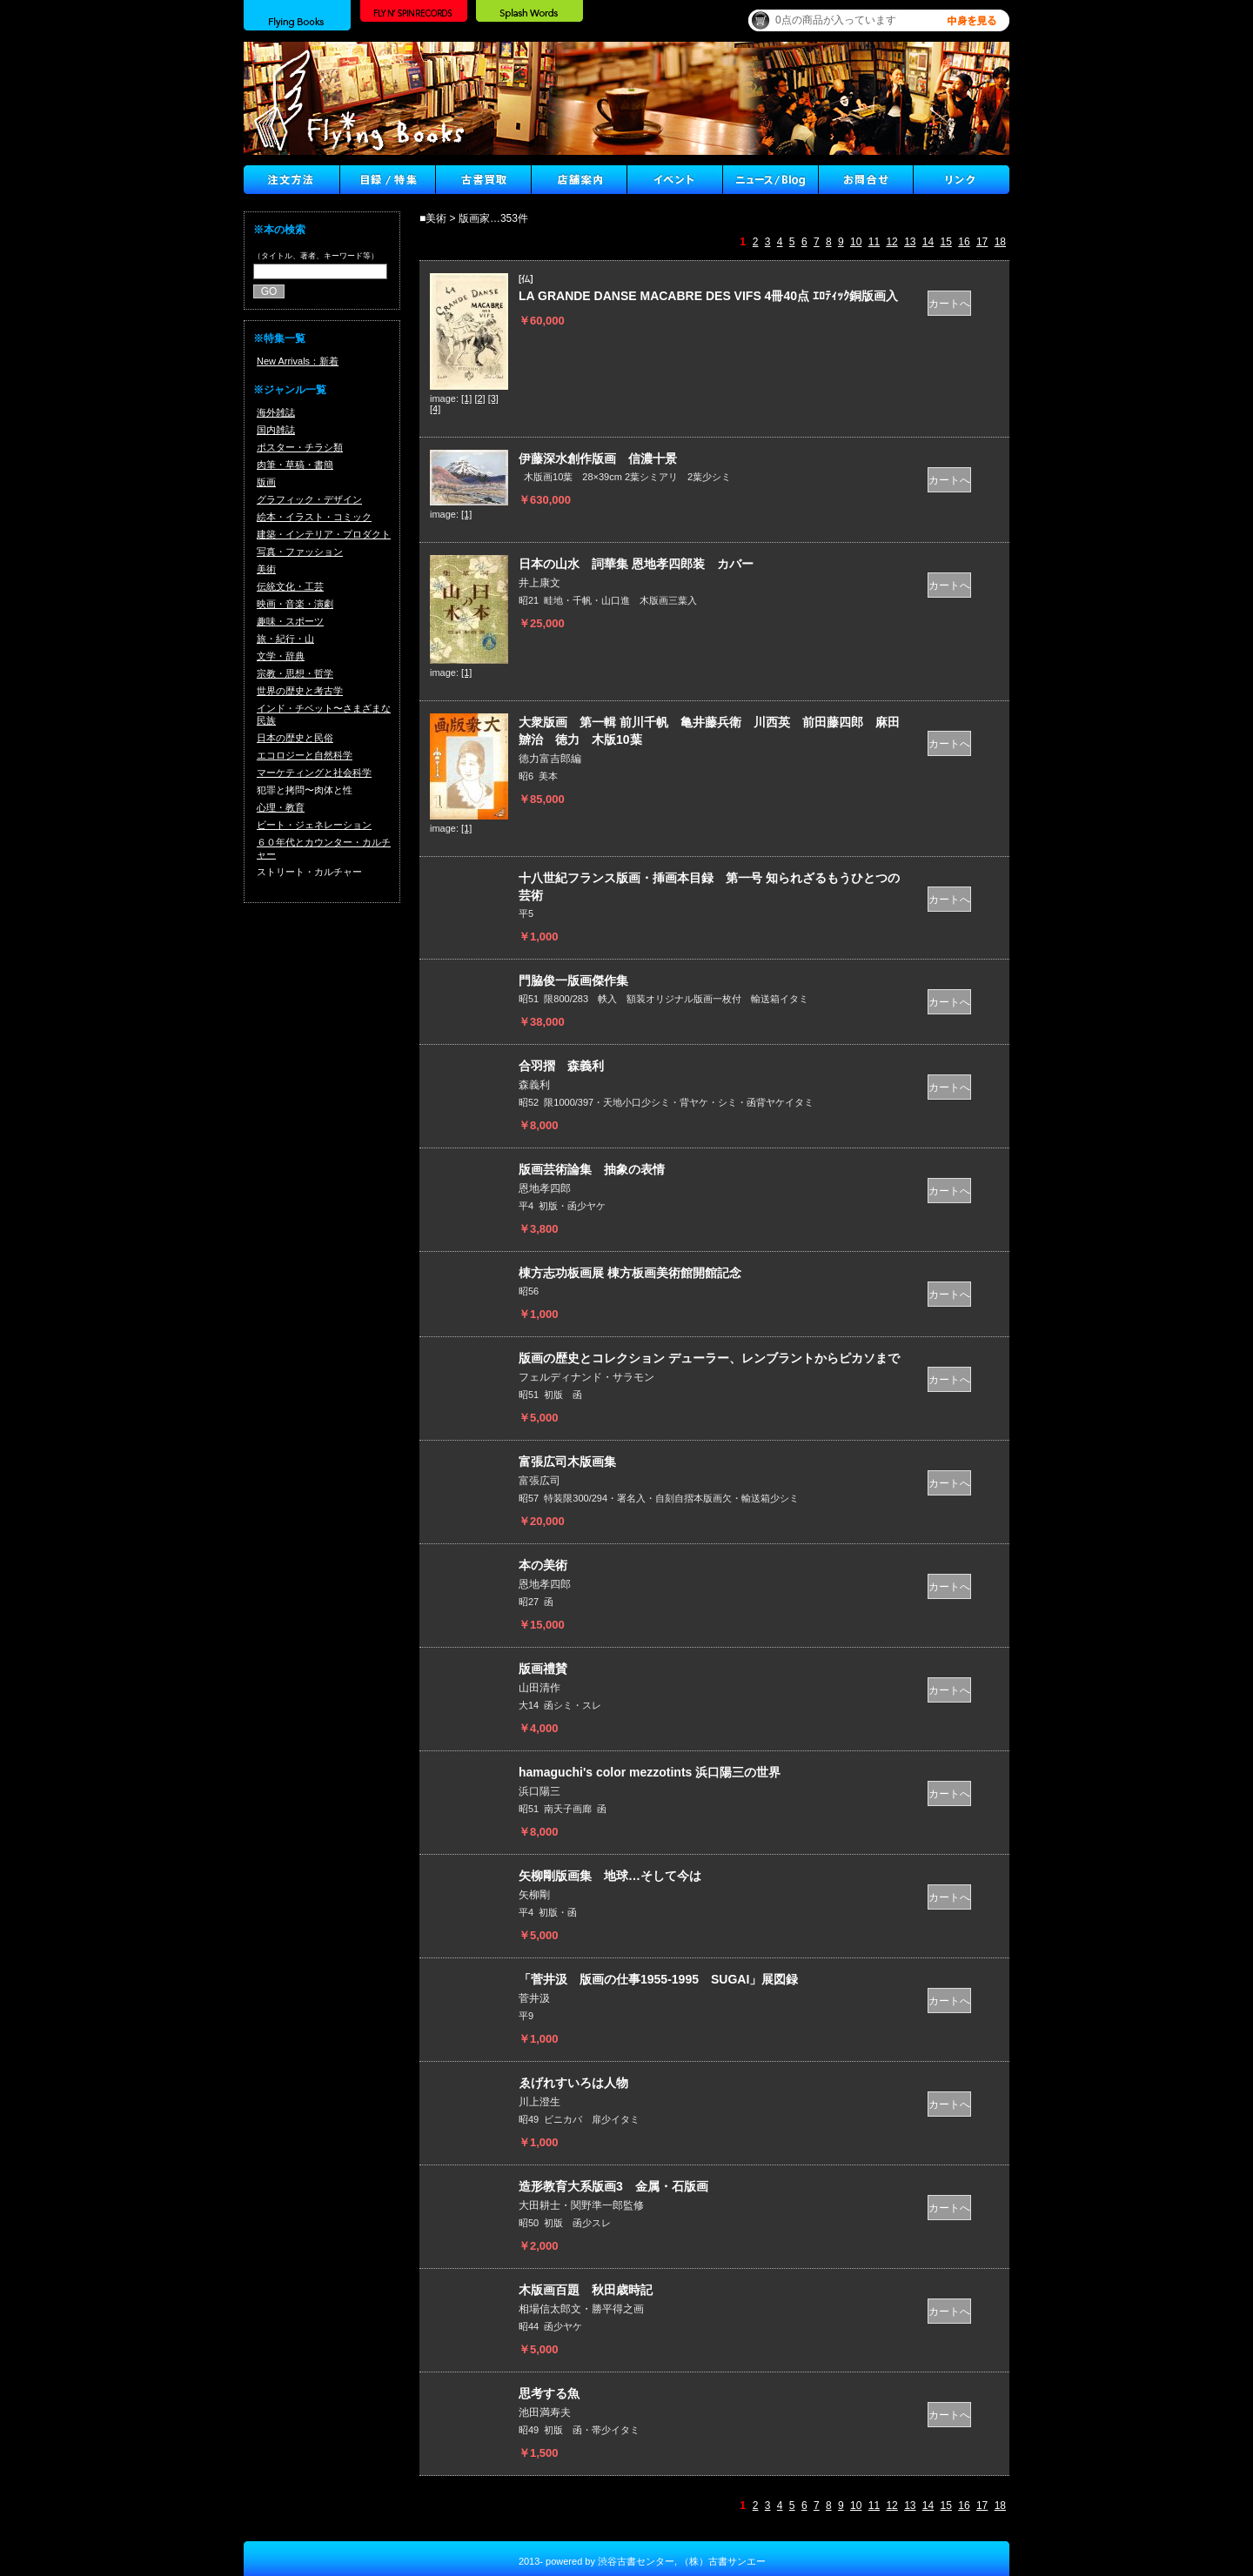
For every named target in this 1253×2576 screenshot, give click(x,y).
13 (909, 242)
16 (963, 242)
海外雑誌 (276, 412)
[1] (466, 398)
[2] (479, 398)
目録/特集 (387, 179)
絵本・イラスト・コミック (314, 517)
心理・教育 (281, 807)
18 (1000, 242)
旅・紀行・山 (285, 638)
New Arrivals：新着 (297, 361)
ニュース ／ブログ (770, 179)
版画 (266, 482)
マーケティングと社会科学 (314, 772)
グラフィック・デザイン (309, 499)
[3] (493, 398)
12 (891, 242)
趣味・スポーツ (290, 621)
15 (946, 242)
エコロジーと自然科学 (304, 755)
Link (961, 179)
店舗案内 (578, 179)
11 (874, 242)
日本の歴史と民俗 (295, 738)
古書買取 (483, 179)
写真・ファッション (300, 551)
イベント (674, 179)
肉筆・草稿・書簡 (295, 464)
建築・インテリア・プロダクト (324, 534)
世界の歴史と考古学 (300, 691)
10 (855, 242)
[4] (435, 409)
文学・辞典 (281, 656)
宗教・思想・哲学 (295, 673)
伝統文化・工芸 (290, 586)
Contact (866, 179)
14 (928, 242)
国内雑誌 (276, 430)
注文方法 (291, 179)
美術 (266, 569)
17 (982, 242)
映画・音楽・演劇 (295, 604)
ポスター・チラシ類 (300, 447)
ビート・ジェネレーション (314, 825)
